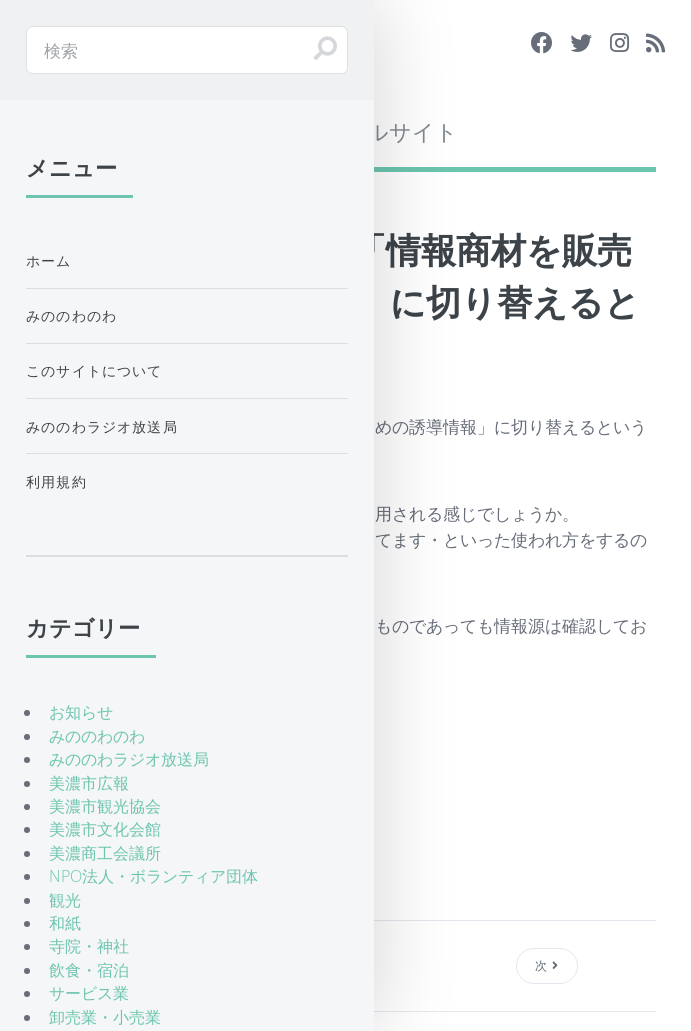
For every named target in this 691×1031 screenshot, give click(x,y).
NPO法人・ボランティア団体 (153, 876)
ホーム (49, 260)
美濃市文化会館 (105, 829)
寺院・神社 (89, 946)
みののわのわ (71, 315)
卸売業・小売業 (105, 1017)
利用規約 (56, 481)
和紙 (65, 923)
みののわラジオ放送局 (102, 426)
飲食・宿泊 (89, 970)
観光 (65, 900)
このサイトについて (94, 370)
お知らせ (81, 712)
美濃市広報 (89, 783)
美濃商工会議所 (105, 853)
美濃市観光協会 (105, 806)
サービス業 (89, 993)
